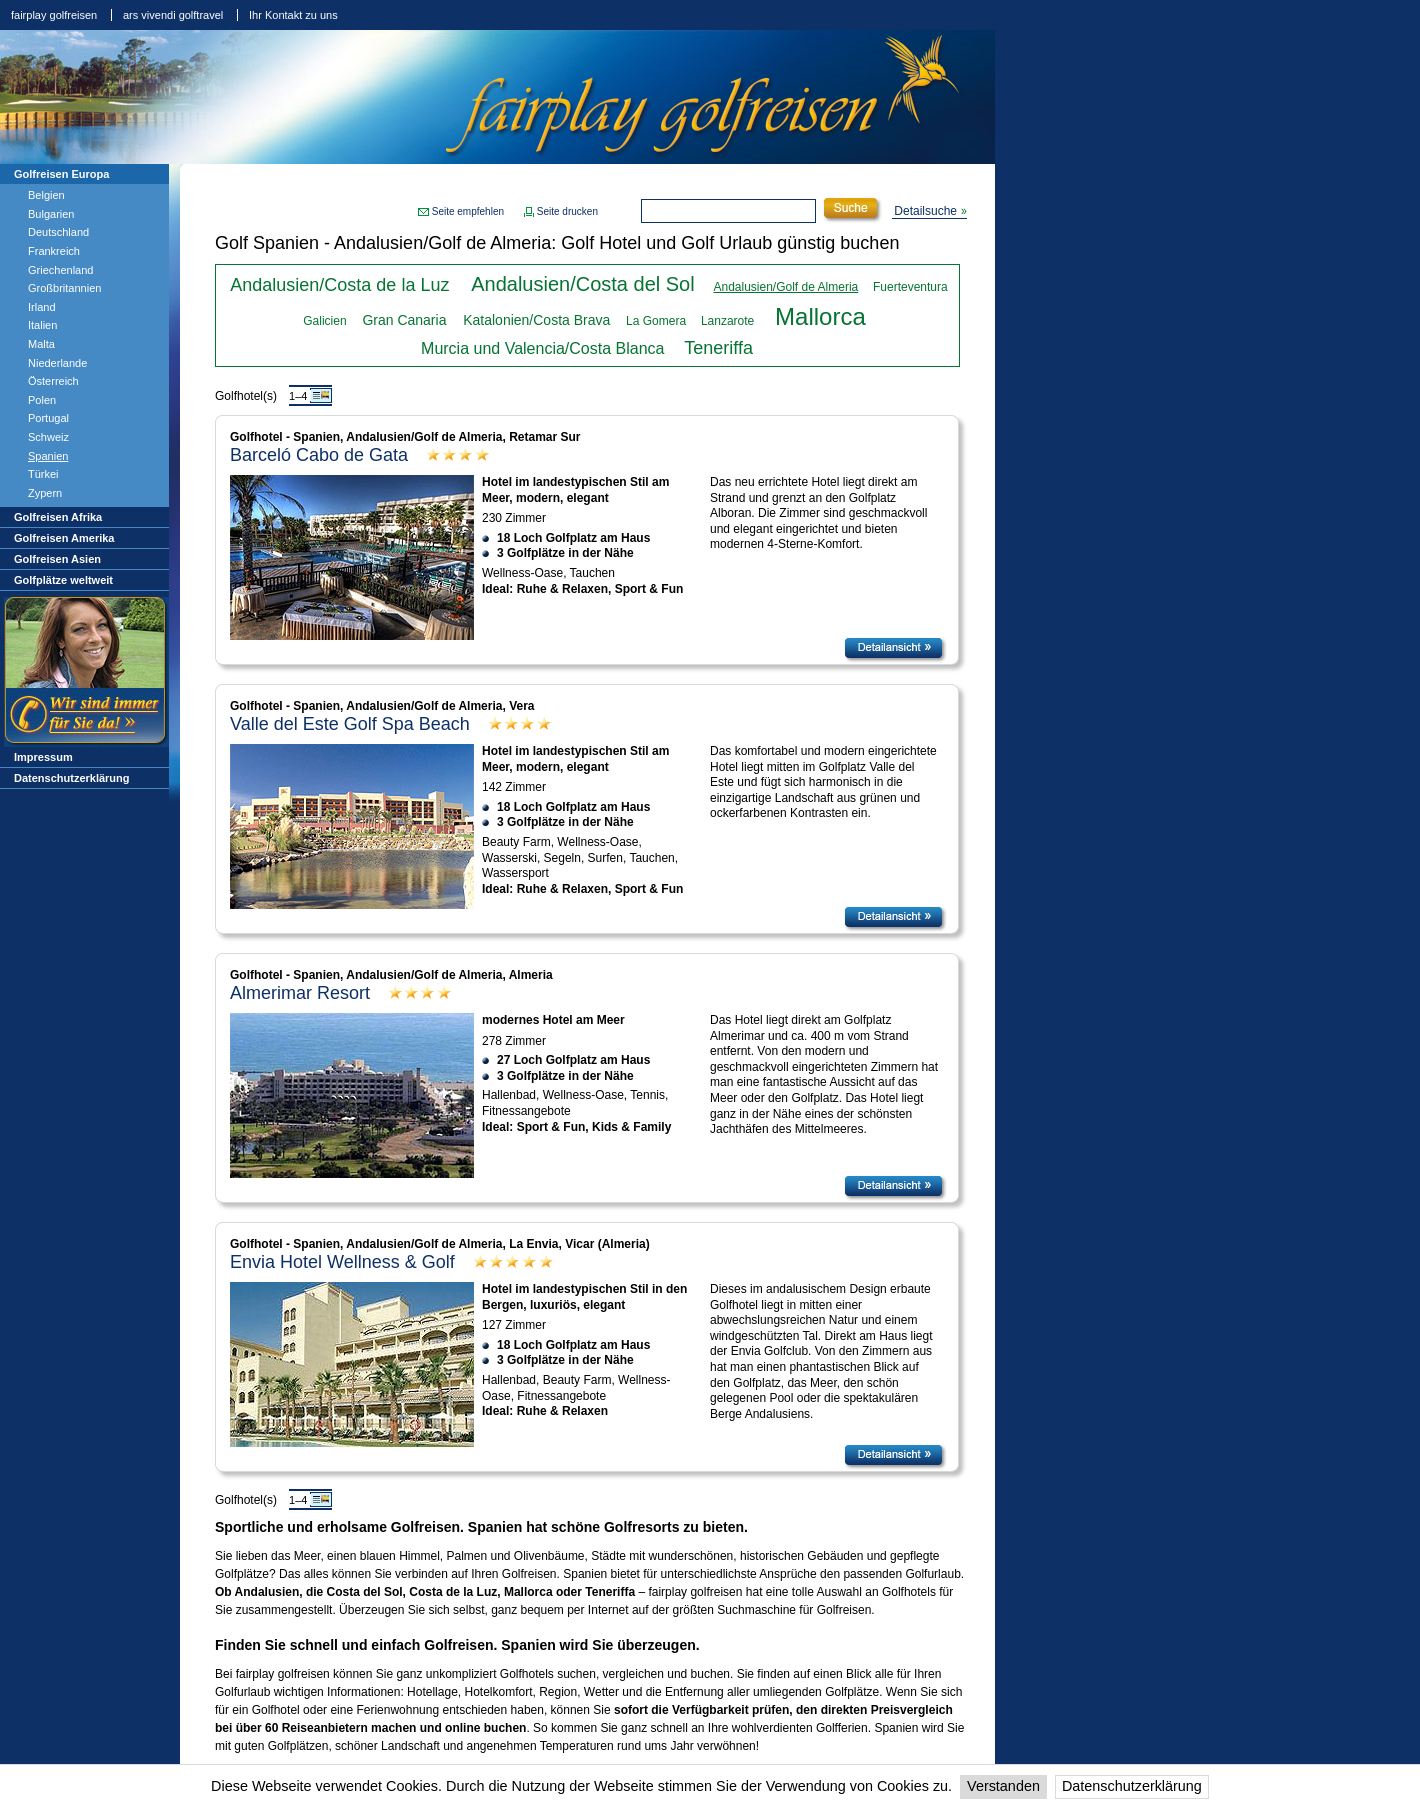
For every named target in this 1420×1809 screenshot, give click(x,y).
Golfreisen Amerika (64, 538)
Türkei (43, 474)
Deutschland (58, 232)
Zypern (45, 493)
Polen (42, 400)
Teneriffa (718, 348)
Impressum (43, 757)
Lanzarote (727, 321)
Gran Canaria (404, 320)
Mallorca (820, 316)
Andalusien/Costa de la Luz (339, 285)
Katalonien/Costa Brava (536, 320)
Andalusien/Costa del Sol (582, 284)
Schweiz (48, 437)
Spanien (48, 456)
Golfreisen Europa (61, 174)
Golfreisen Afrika (58, 517)
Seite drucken (567, 211)
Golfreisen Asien (57, 559)
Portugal (48, 418)
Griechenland (60, 270)
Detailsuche (925, 211)
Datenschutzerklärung (1132, 1786)
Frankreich (54, 251)
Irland (42, 307)
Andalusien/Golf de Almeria (785, 287)
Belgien (46, 195)
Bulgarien (51, 214)
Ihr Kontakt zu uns (293, 15)
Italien (42, 325)
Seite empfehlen (468, 211)
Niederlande (57, 363)
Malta (41, 344)
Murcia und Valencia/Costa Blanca (542, 348)
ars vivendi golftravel (173, 15)
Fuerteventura (910, 287)
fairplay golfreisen (54, 15)
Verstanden (1003, 1786)
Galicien (324, 321)
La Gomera (656, 321)
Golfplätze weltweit (63, 580)
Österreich (53, 381)
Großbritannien (64, 288)
